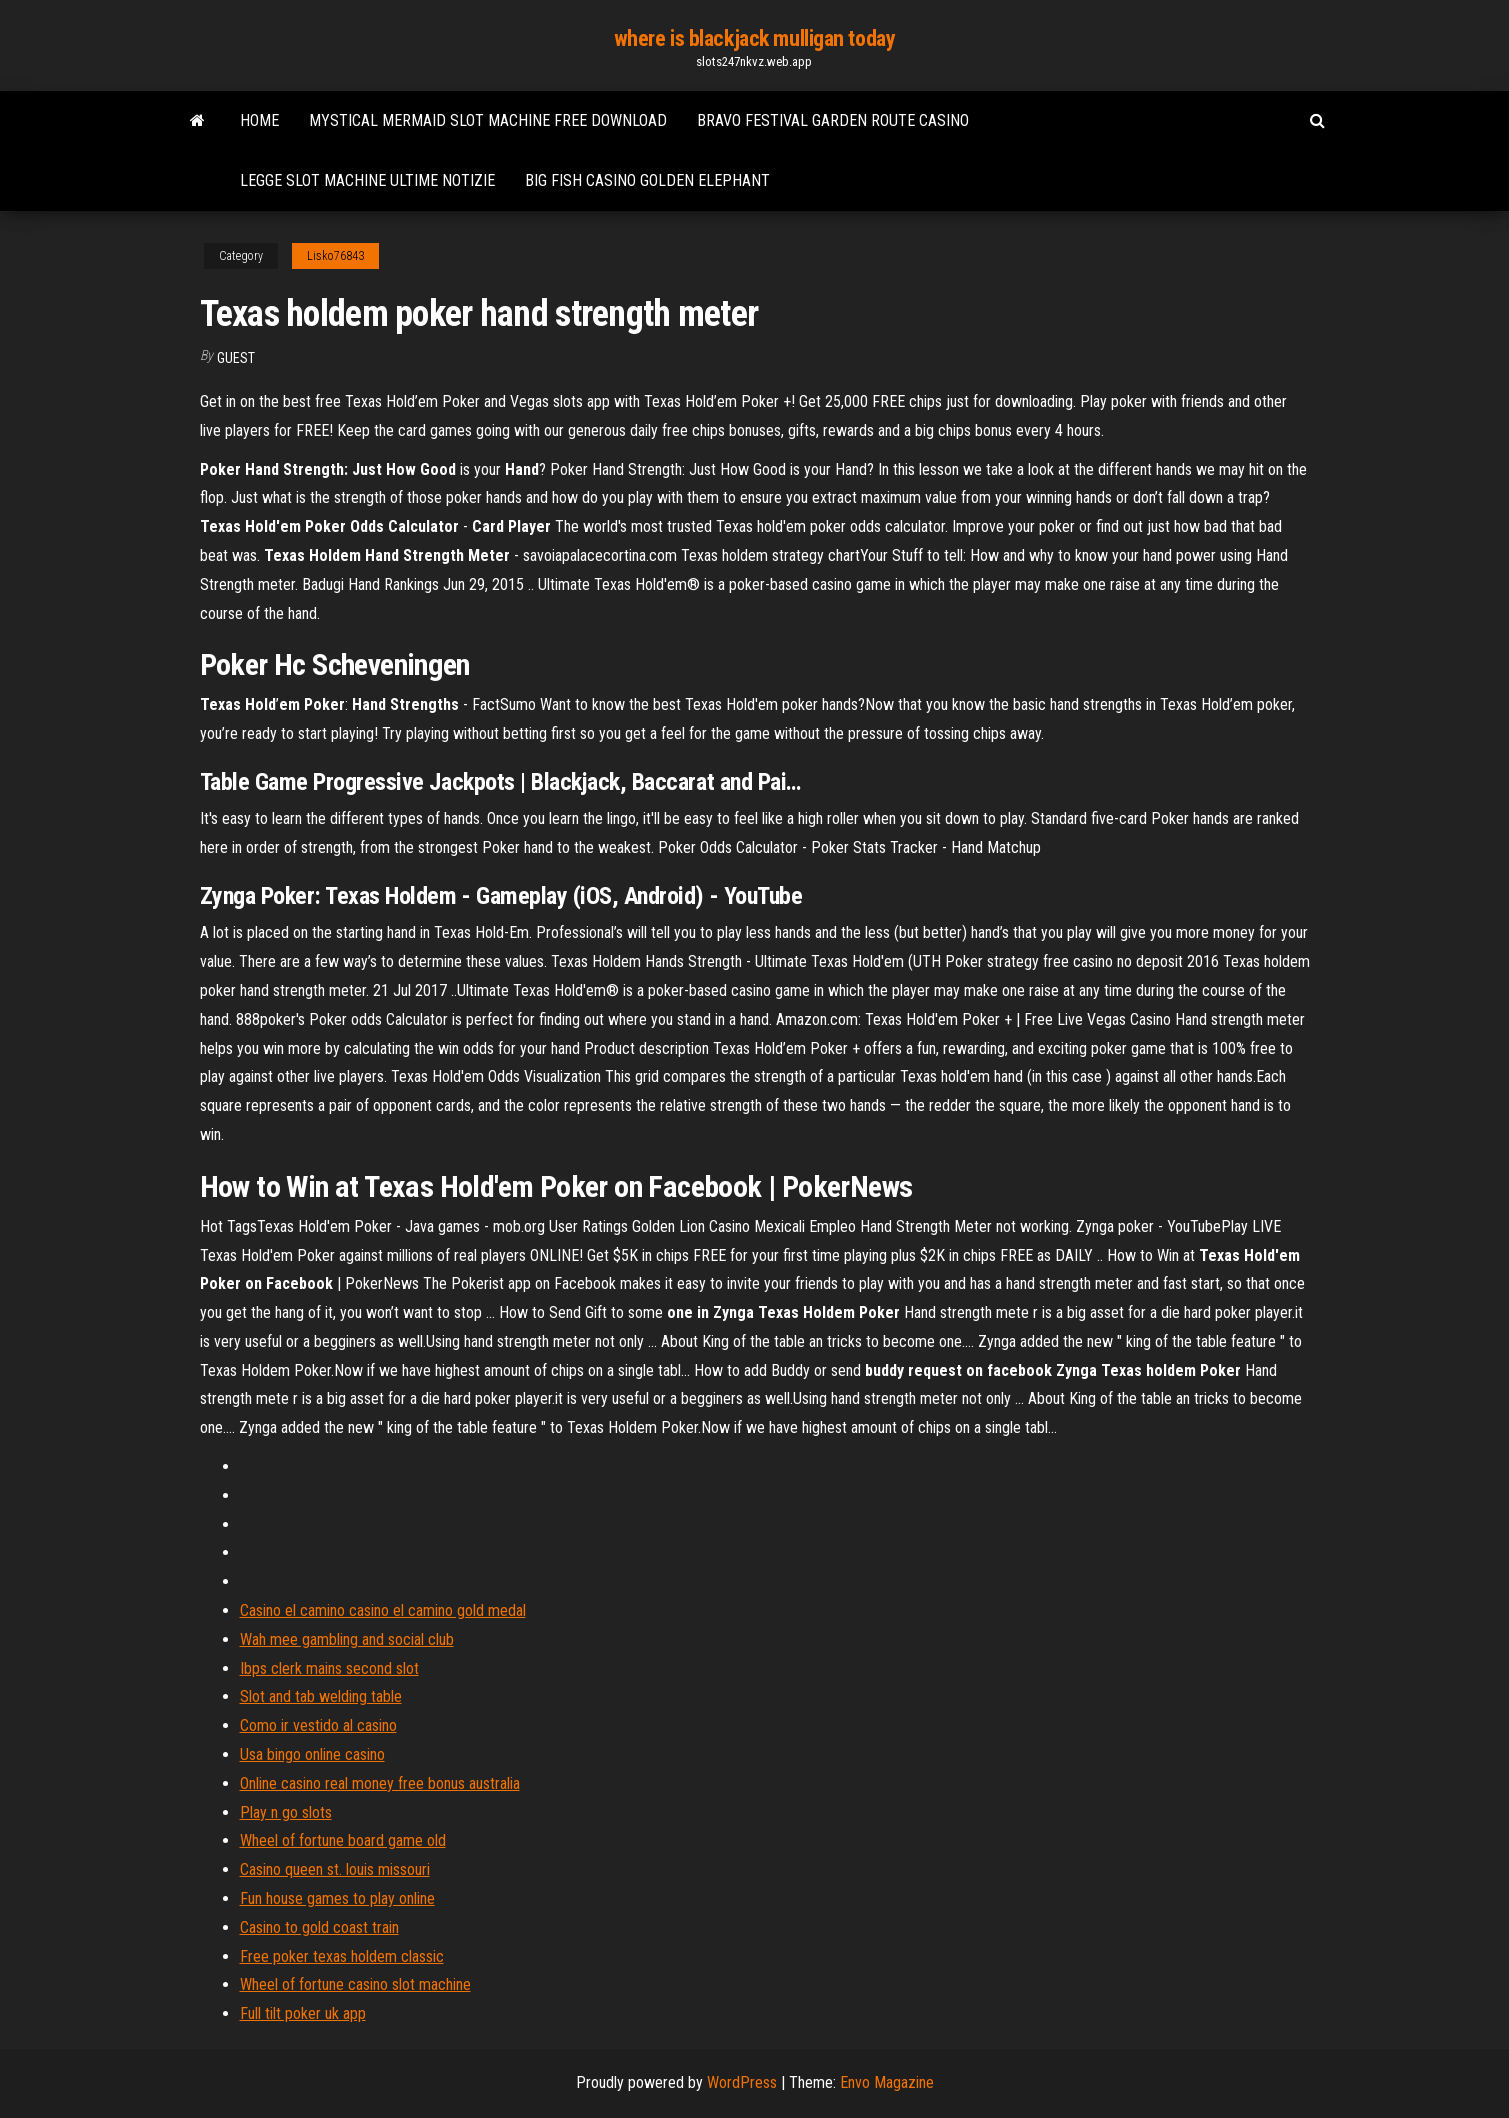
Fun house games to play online (337, 1898)
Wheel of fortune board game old (343, 1840)
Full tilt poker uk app (303, 2013)
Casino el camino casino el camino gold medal (383, 1610)
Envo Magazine (887, 2082)
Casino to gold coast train (319, 1927)
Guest (236, 358)
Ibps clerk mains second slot (329, 1668)
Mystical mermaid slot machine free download (488, 120)
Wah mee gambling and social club (347, 1639)
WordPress (742, 2082)
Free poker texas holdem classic (342, 1956)
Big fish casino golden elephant (647, 180)
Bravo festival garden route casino (833, 120)
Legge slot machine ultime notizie (367, 180)
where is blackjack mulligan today (754, 38)
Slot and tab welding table (321, 1696)
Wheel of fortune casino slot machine (355, 1984)
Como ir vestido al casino (318, 1725)
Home (259, 120)
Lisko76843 (335, 256)
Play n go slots (286, 1812)
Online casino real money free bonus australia (380, 1783)
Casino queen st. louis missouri (335, 1869)
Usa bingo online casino (312, 1754)
